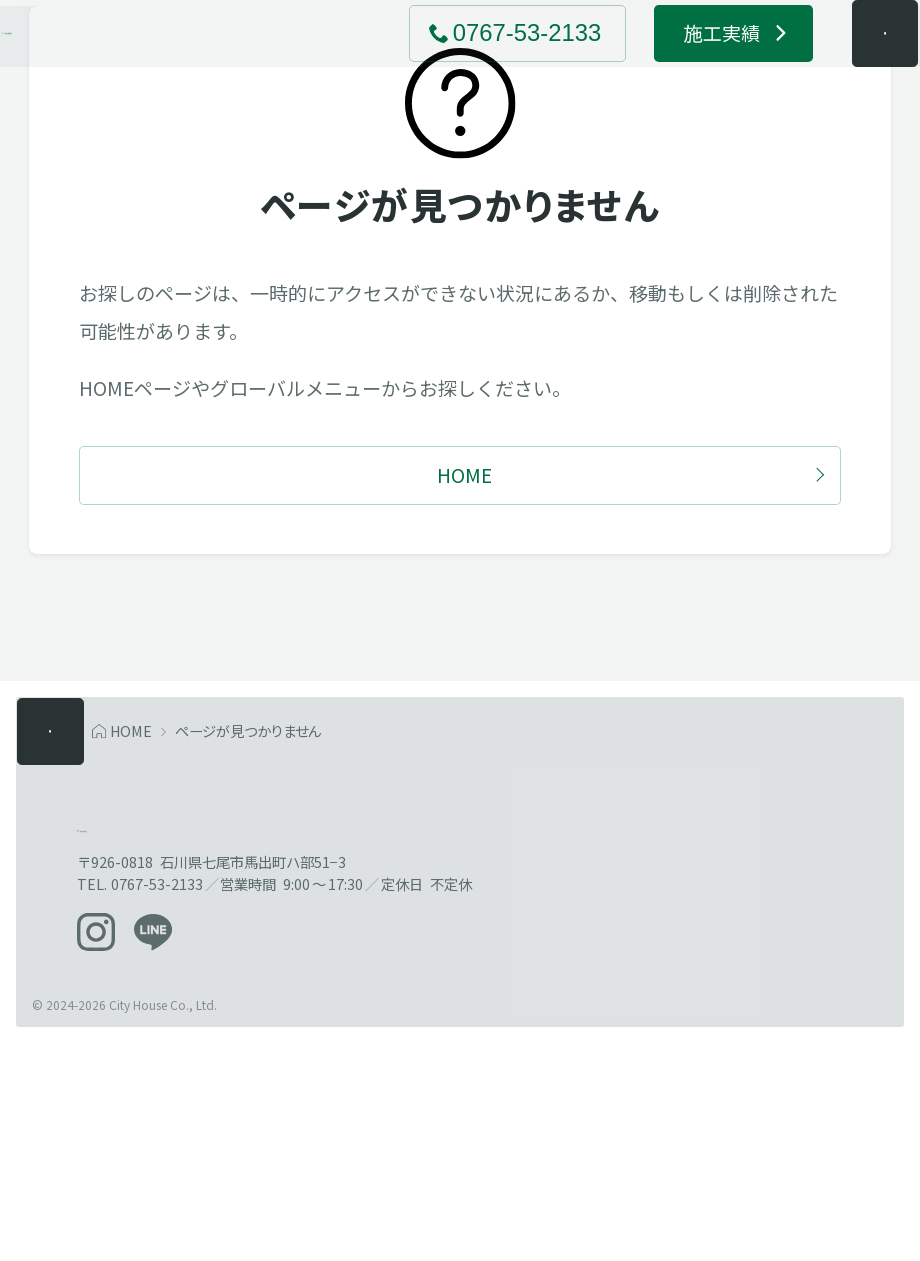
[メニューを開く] (847, 66)
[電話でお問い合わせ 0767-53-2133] (479, 66)
